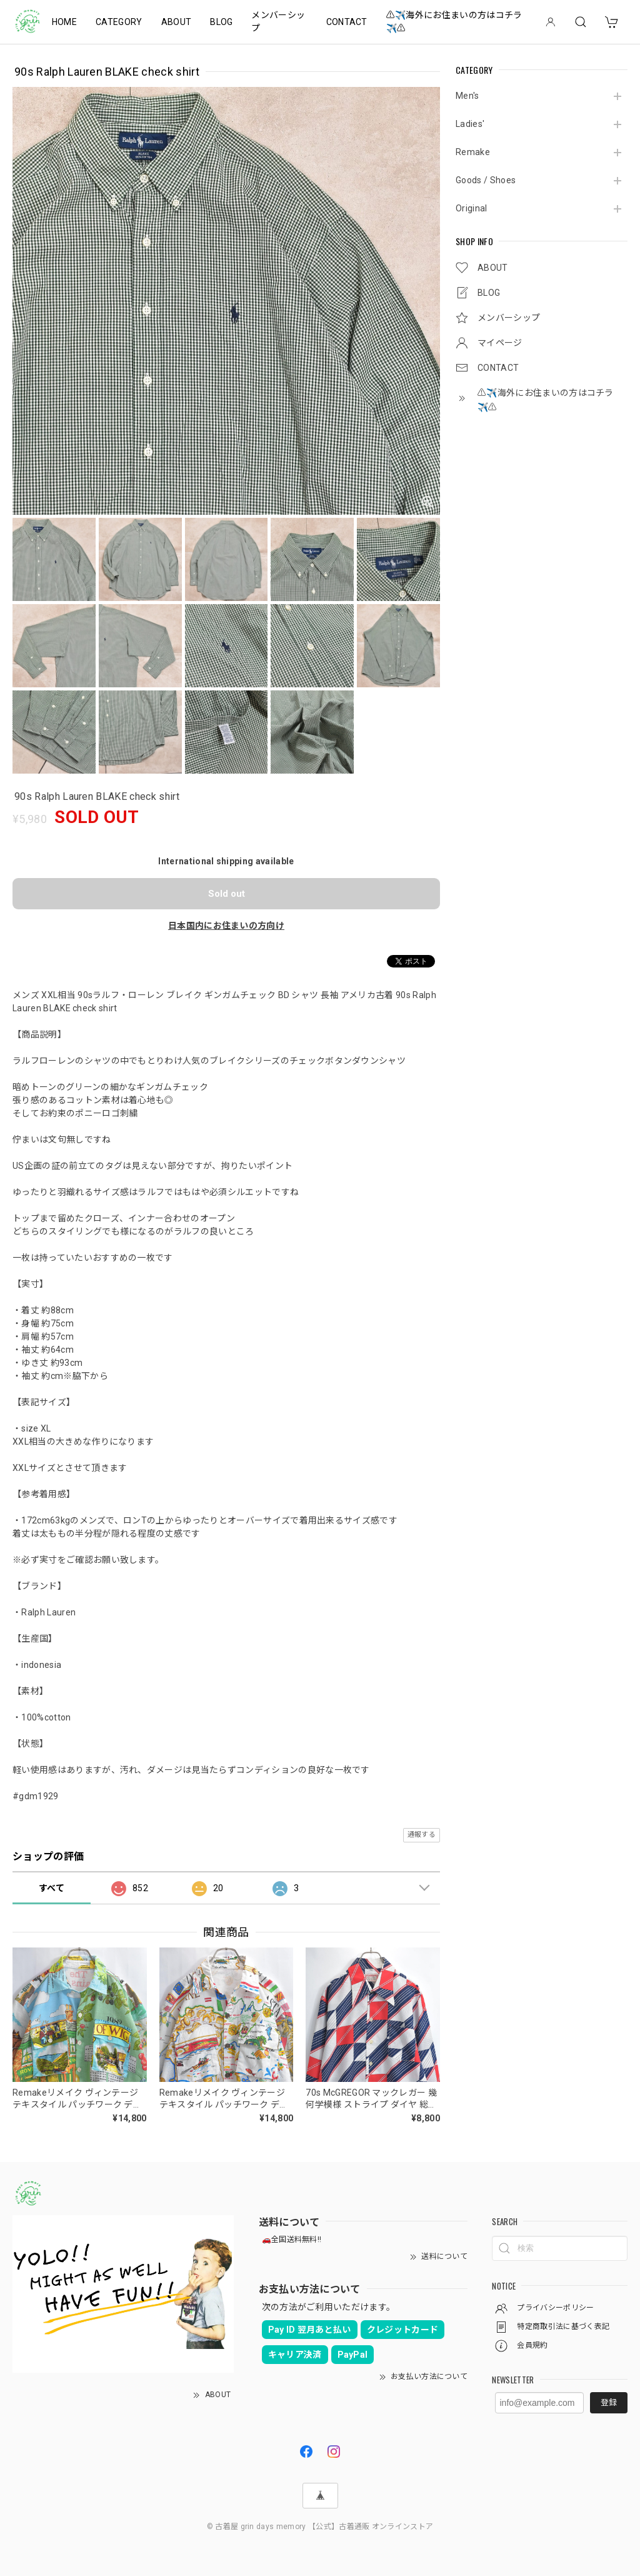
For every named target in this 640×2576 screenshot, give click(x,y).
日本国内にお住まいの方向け (226, 926)
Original (472, 208)
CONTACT (347, 22)
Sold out (226, 893)
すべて (51, 1888)
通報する (422, 1835)
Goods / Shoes (486, 180)
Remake (473, 152)
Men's (467, 96)
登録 (609, 2402)
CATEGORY (119, 22)
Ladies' (470, 124)
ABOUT (176, 22)
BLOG (221, 22)
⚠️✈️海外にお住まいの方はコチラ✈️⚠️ (454, 21)
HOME (64, 22)
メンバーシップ (278, 21)
